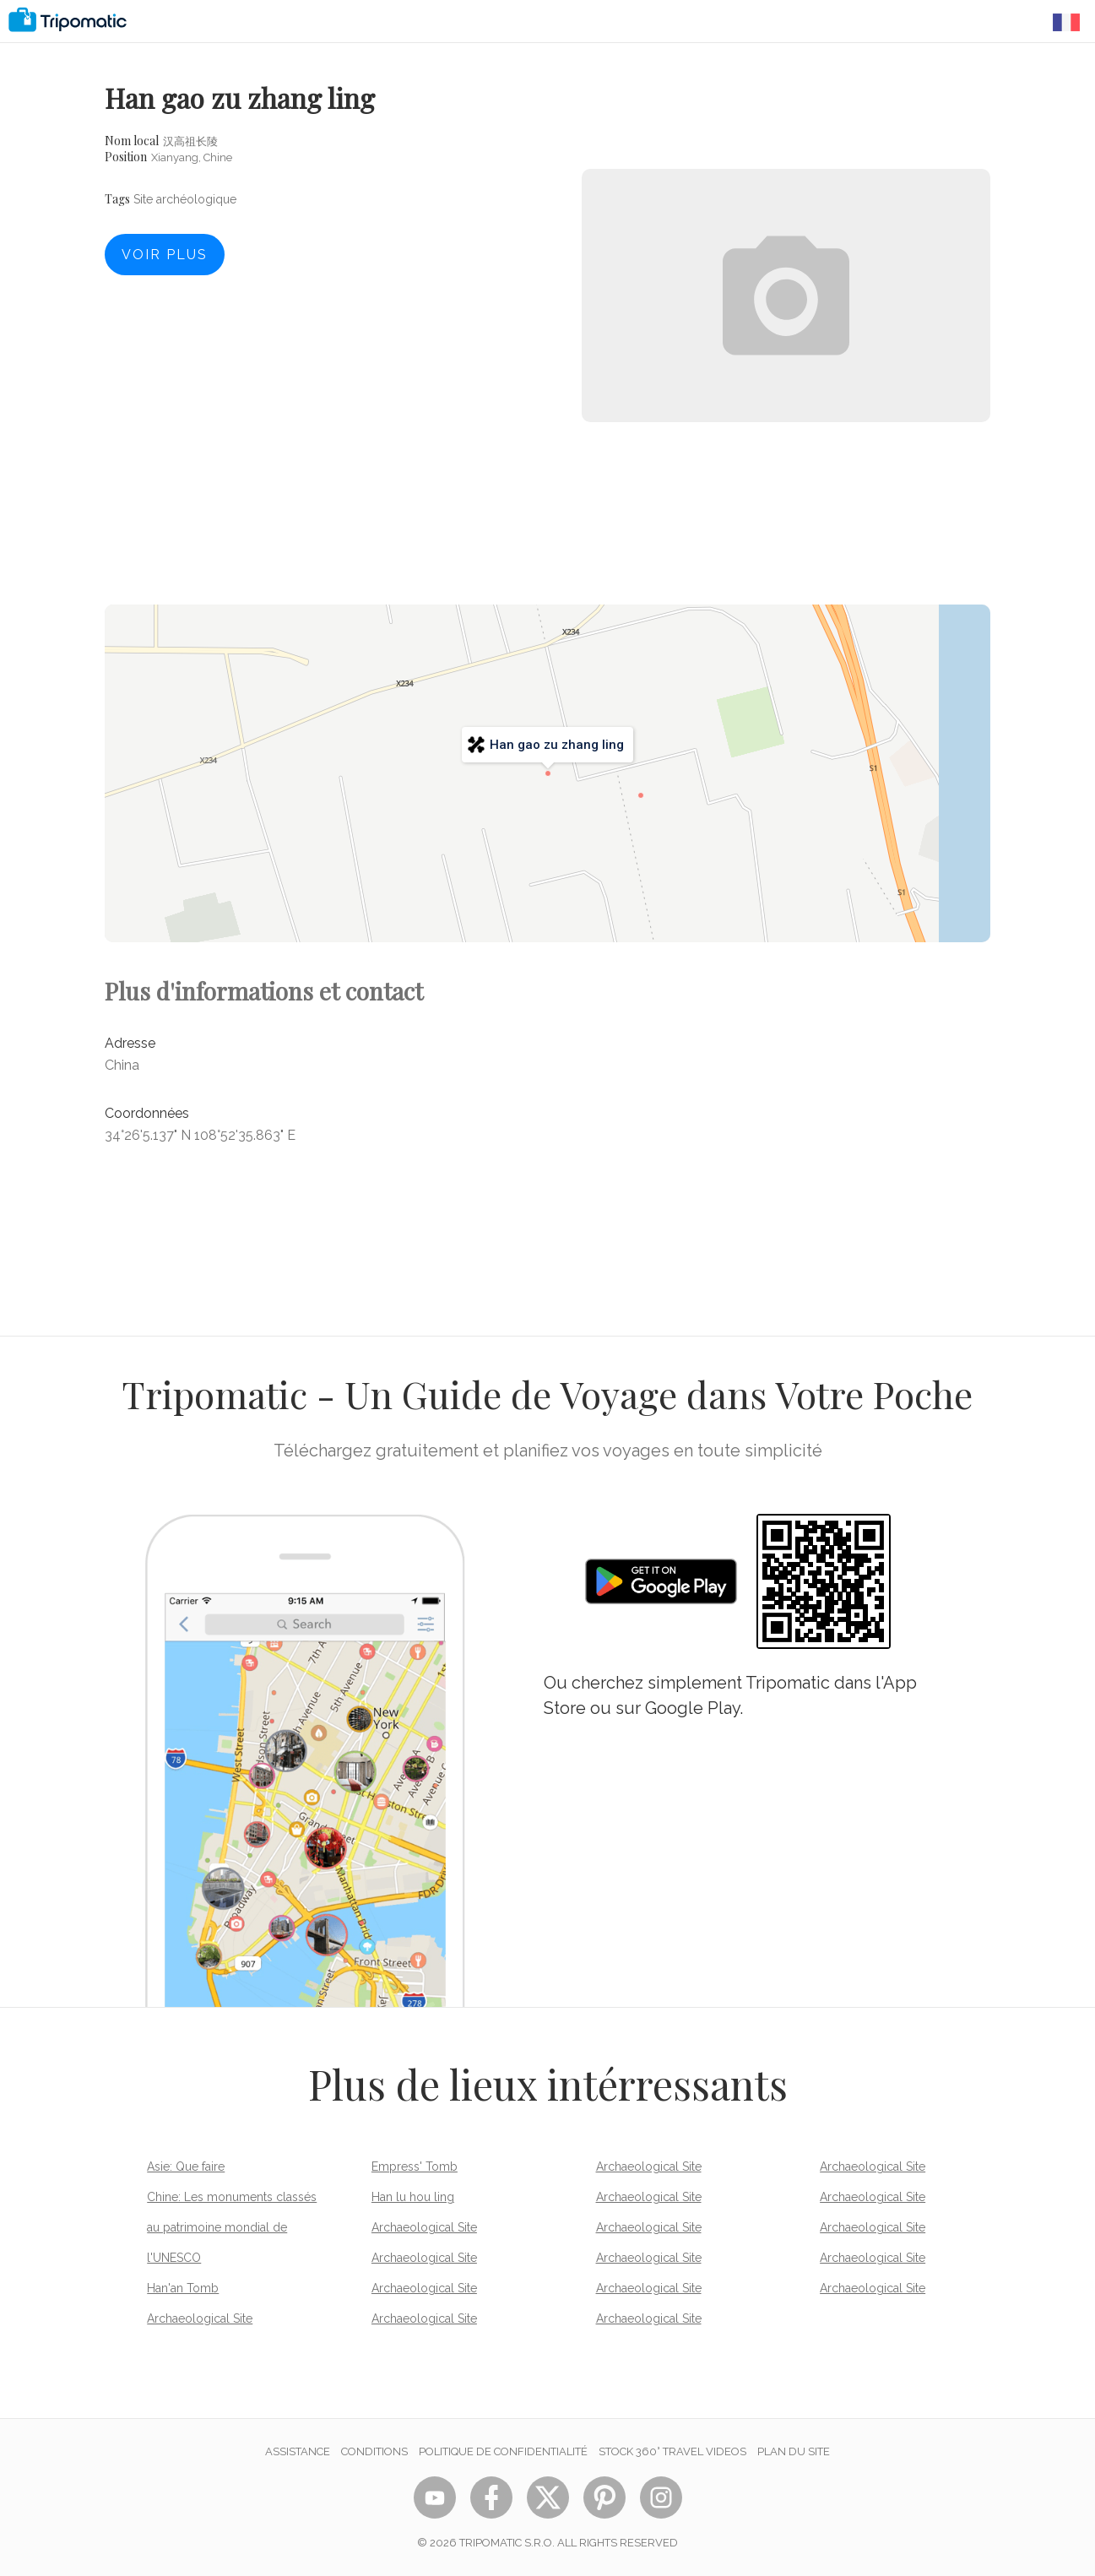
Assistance (297, 2451)
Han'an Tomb (183, 2288)
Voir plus (165, 255)
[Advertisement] (786, 498)
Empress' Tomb (414, 2166)
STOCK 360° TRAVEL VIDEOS (672, 2451)
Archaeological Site (199, 2318)
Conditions (374, 2451)
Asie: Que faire (186, 2166)
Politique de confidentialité (503, 2451)
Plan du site (793, 2451)
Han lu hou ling (412, 2197)
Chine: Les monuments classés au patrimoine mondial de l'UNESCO (232, 2227)
